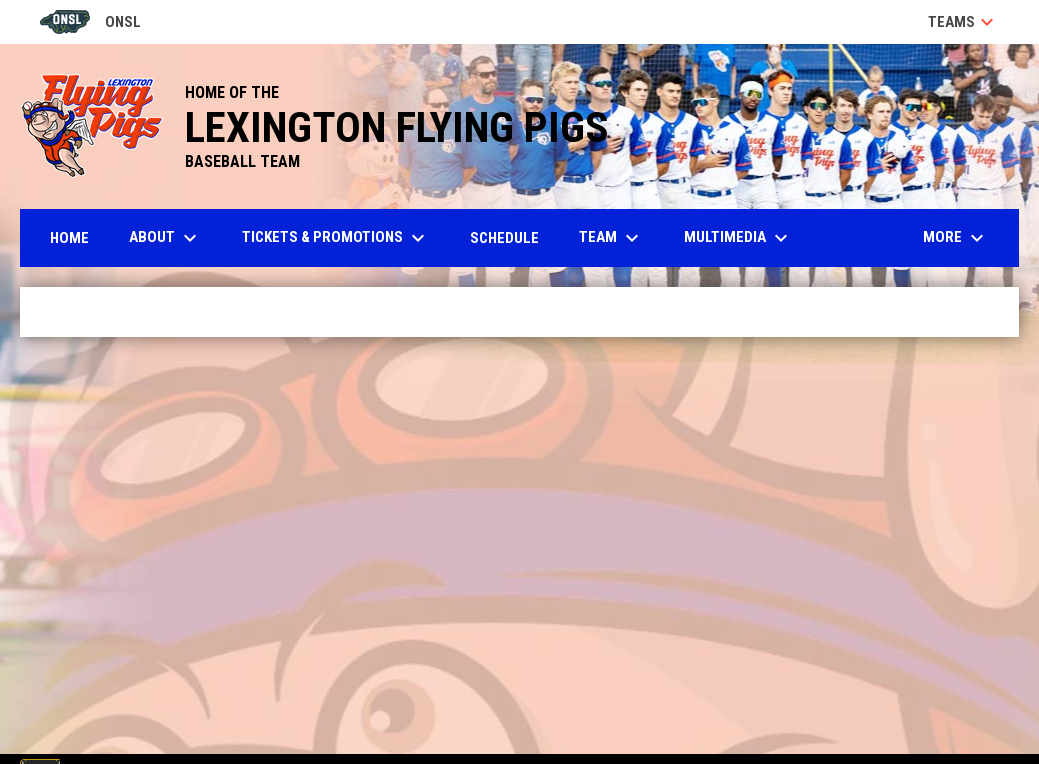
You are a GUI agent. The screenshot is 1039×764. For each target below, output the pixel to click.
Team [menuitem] (611, 238)
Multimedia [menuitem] (738, 238)
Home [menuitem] (69, 238)
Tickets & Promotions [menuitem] (336, 238)
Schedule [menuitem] (504, 238)
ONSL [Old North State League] (90, 22)
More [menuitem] (956, 238)
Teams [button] (963, 22)
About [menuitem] (165, 238)
